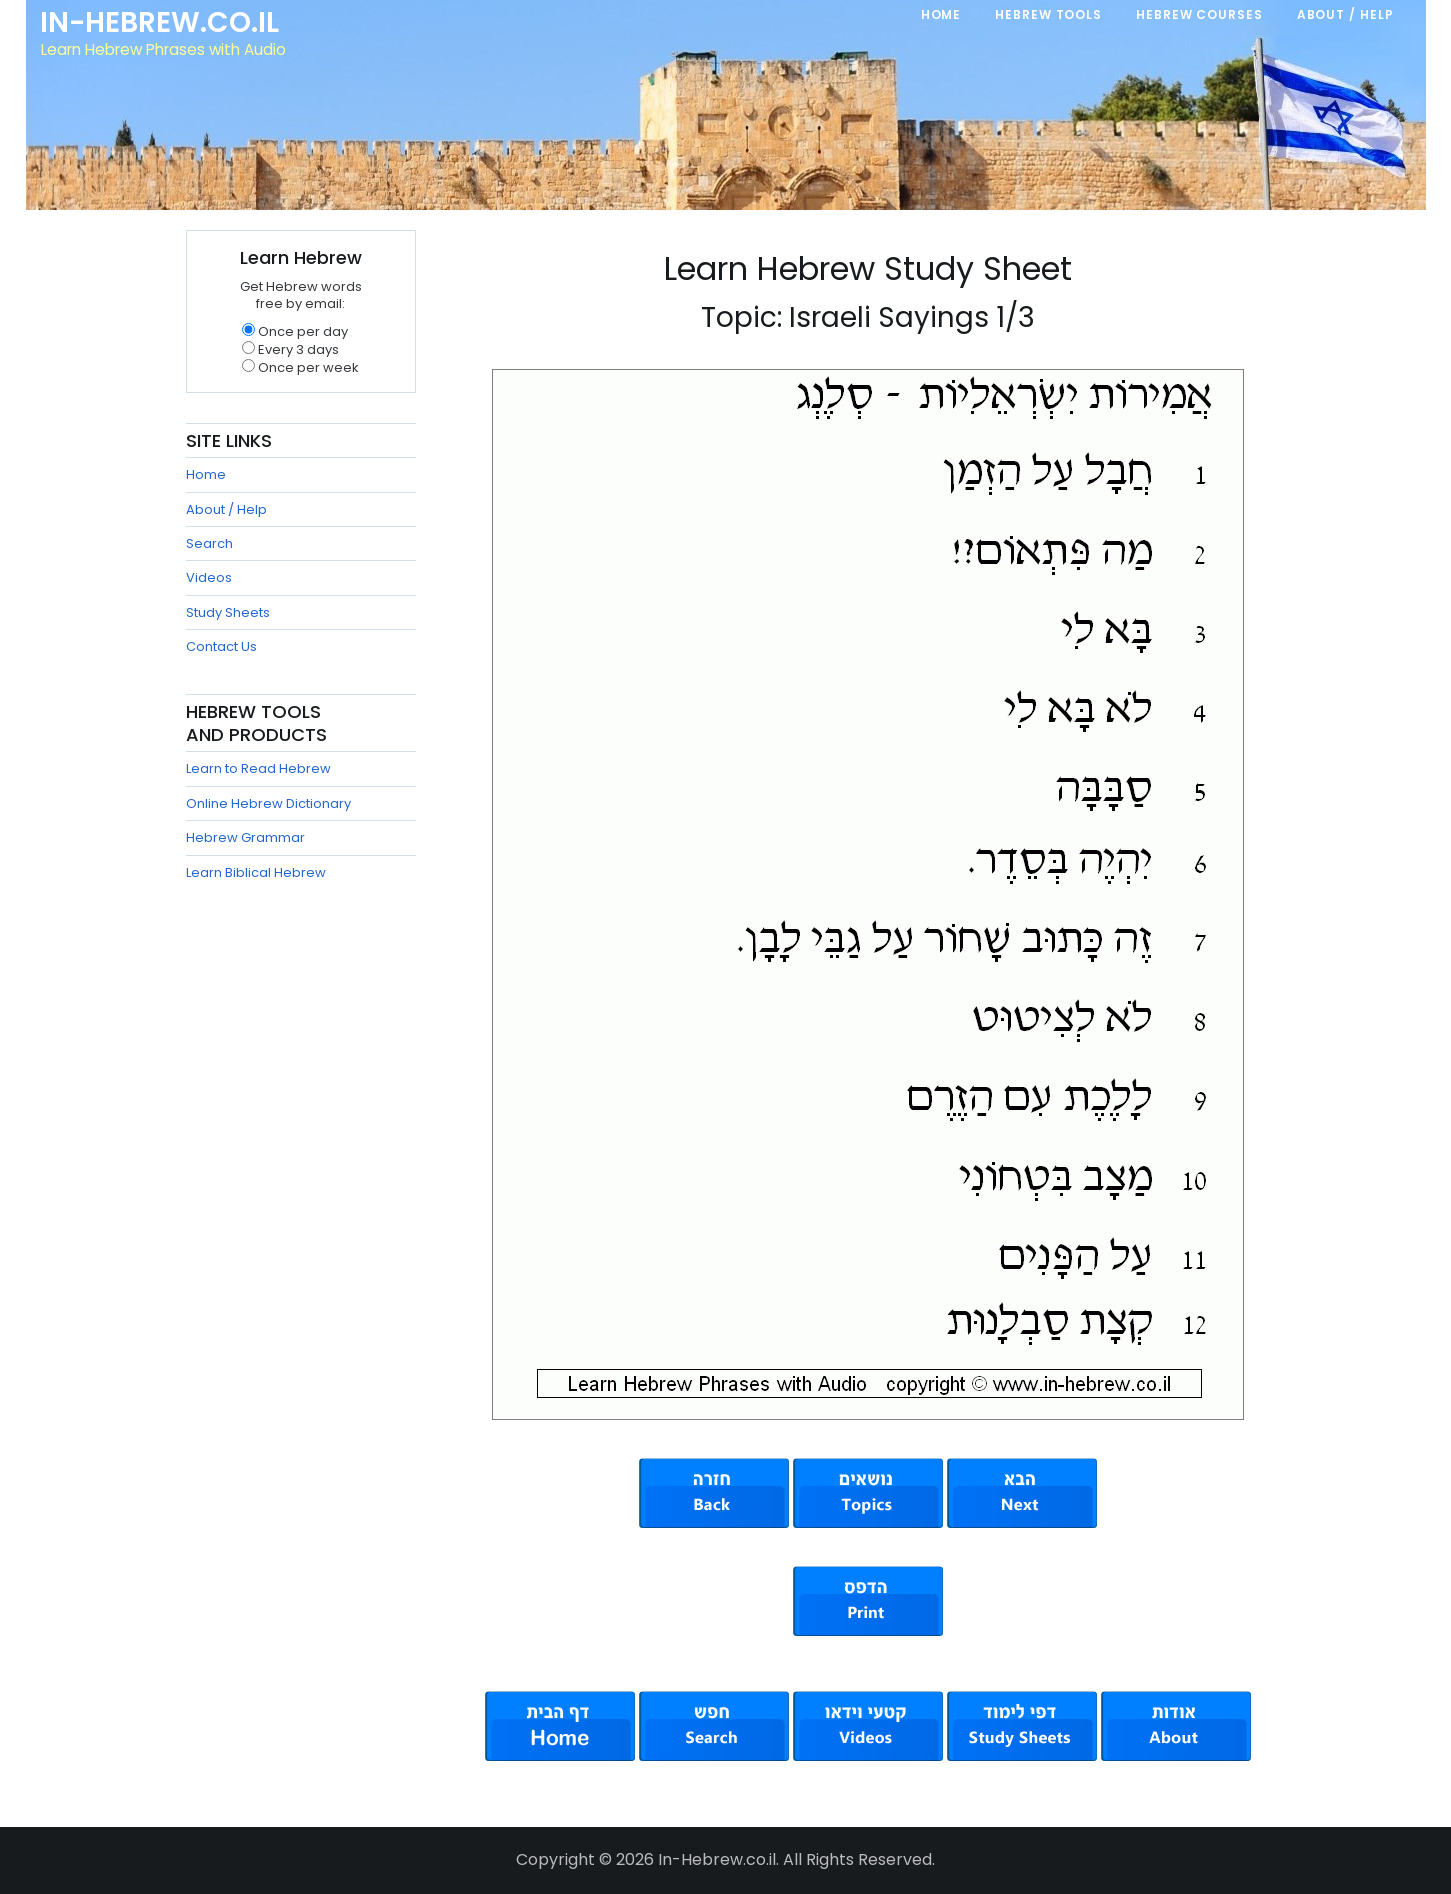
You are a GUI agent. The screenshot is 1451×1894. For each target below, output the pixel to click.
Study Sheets (228, 612)
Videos (209, 577)
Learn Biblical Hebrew (256, 872)
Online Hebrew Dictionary (268, 803)
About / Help (226, 509)
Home (206, 474)
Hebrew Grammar (245, 837)
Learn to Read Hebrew (258, 768)
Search (209, 543)
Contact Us (221, 646)
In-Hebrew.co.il (161, 24)
